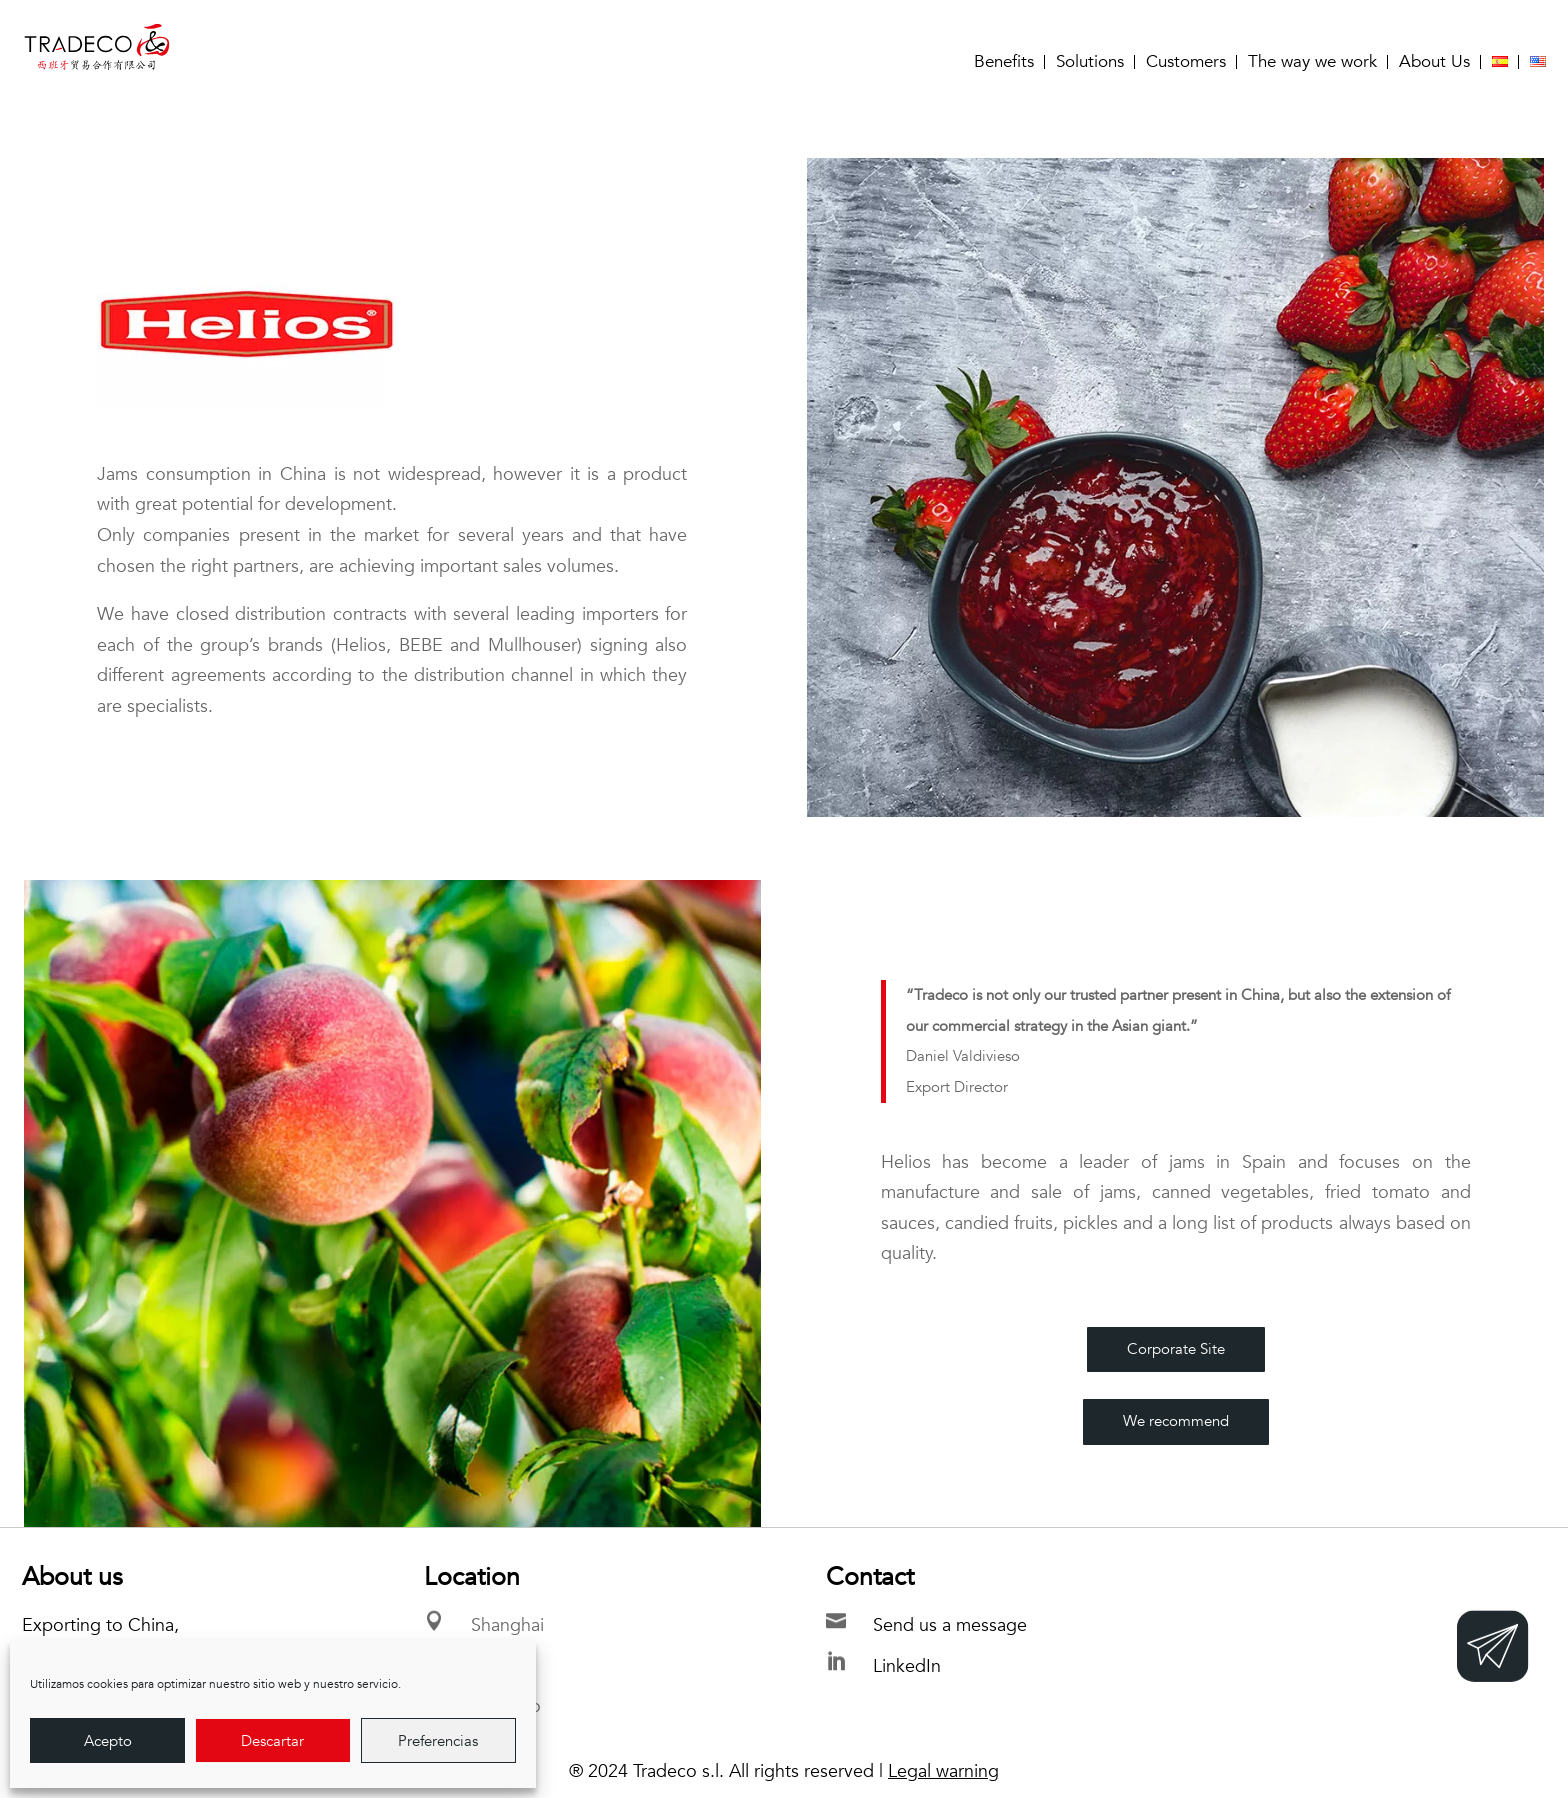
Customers (1186, 62)
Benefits (1004, 62)
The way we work (1312, 62)
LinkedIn (907, 1666)
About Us (1434, 62)
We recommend (1176, 1421)
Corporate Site (1176, 1349)
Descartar (272, 1741)
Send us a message (950, 1625)
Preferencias (438, 1741)
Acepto (108, 1741)
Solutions (1090, 62)
